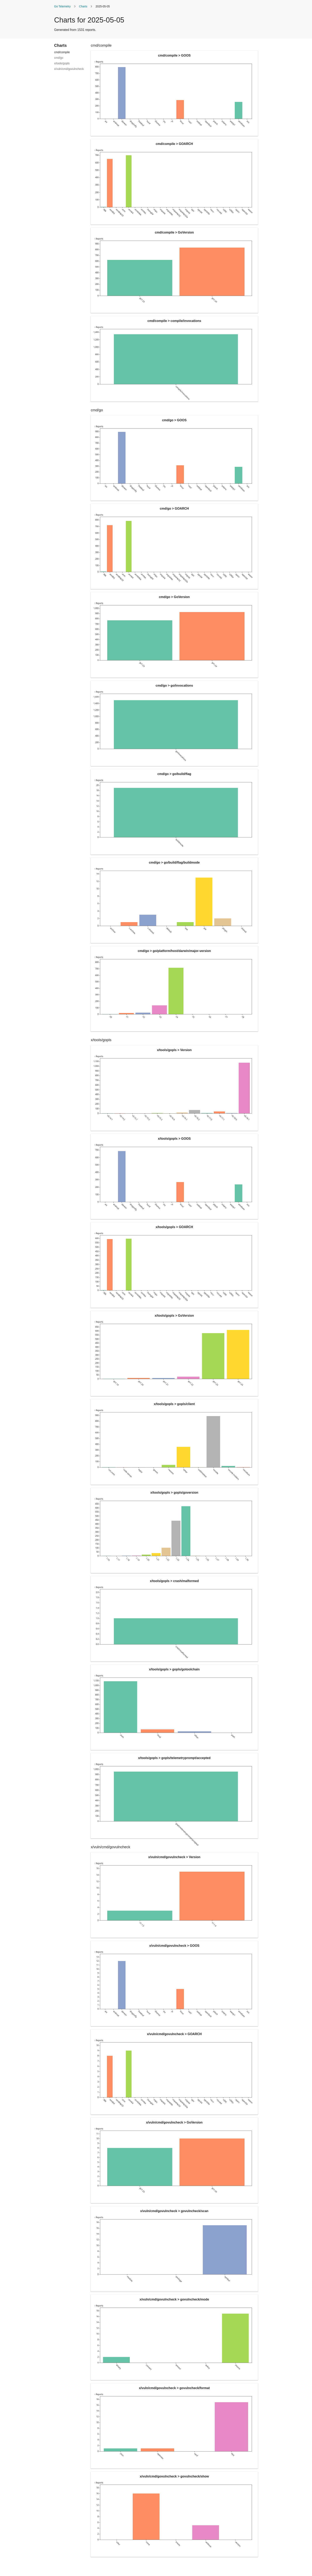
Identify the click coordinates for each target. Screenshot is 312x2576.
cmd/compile (62, 52)
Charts (83, 6)
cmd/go (58, 57)
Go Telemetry (62, 6)
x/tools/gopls (62, 63)
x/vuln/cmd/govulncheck (69, 68)
